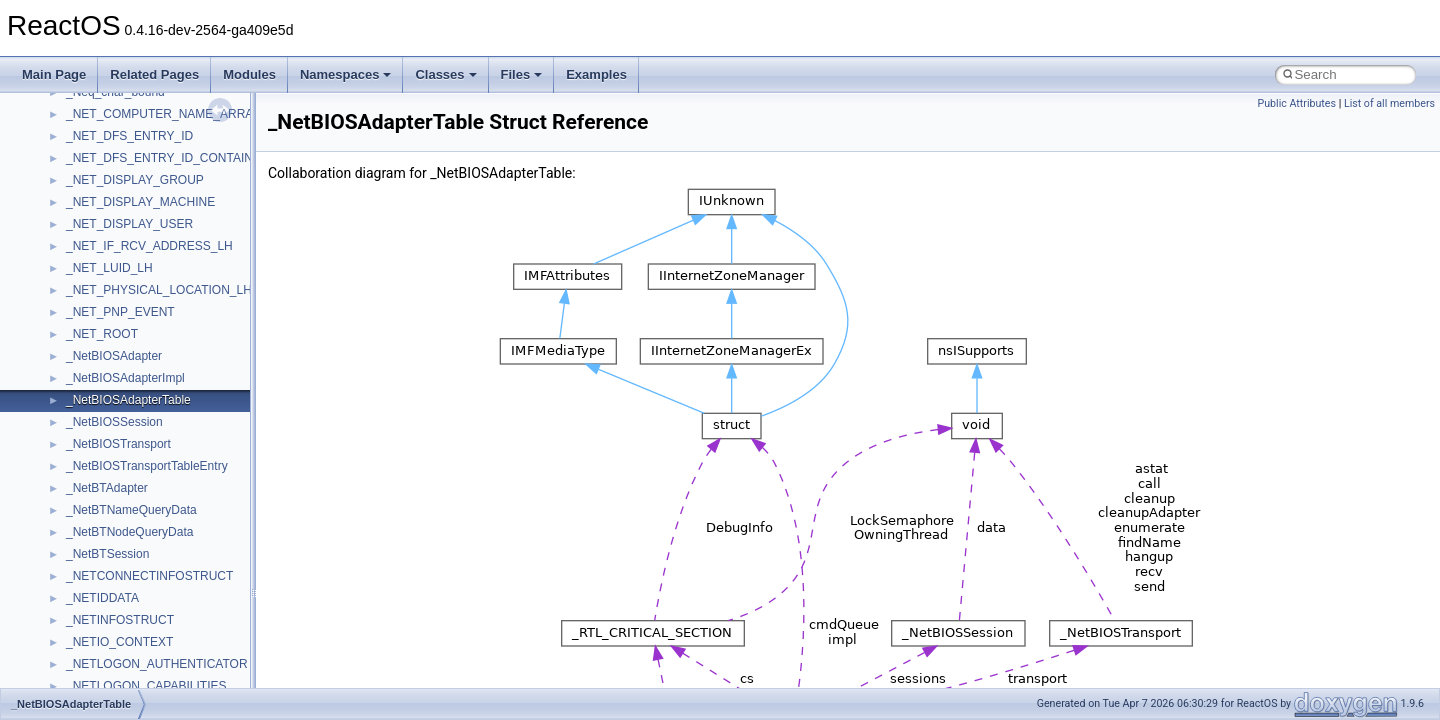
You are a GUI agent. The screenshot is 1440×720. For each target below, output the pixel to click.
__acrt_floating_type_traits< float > (158, 673)
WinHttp (87, 541)
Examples (596, 74)
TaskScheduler (105, 211)
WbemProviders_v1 (118, 475)
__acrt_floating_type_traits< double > (164, 651)
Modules (249, 74)
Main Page (54, 74)
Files (522, 74)
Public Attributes (1296, 103)
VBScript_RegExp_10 (124, 431)
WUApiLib (92, 585)
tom (76, 277)
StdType (88, 189)
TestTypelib (96, 233)
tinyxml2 (88, 255)
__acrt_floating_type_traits (136, 629)
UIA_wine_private (113, 365)
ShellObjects (99, 123)
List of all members (1389, 103)
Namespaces (346, 74)
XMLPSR (90, 607)
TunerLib (89, 299)
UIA (76, 343)
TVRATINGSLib (108, 321)
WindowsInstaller (111, 519)
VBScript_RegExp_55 (124, 453)
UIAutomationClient (117, 387)
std (74, 145)
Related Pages (154, 74)
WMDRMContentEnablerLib (140, 563)
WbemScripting (106, 497)
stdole (82, 167)
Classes (445, 74)
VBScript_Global (110, 409)
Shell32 (86, 101)
